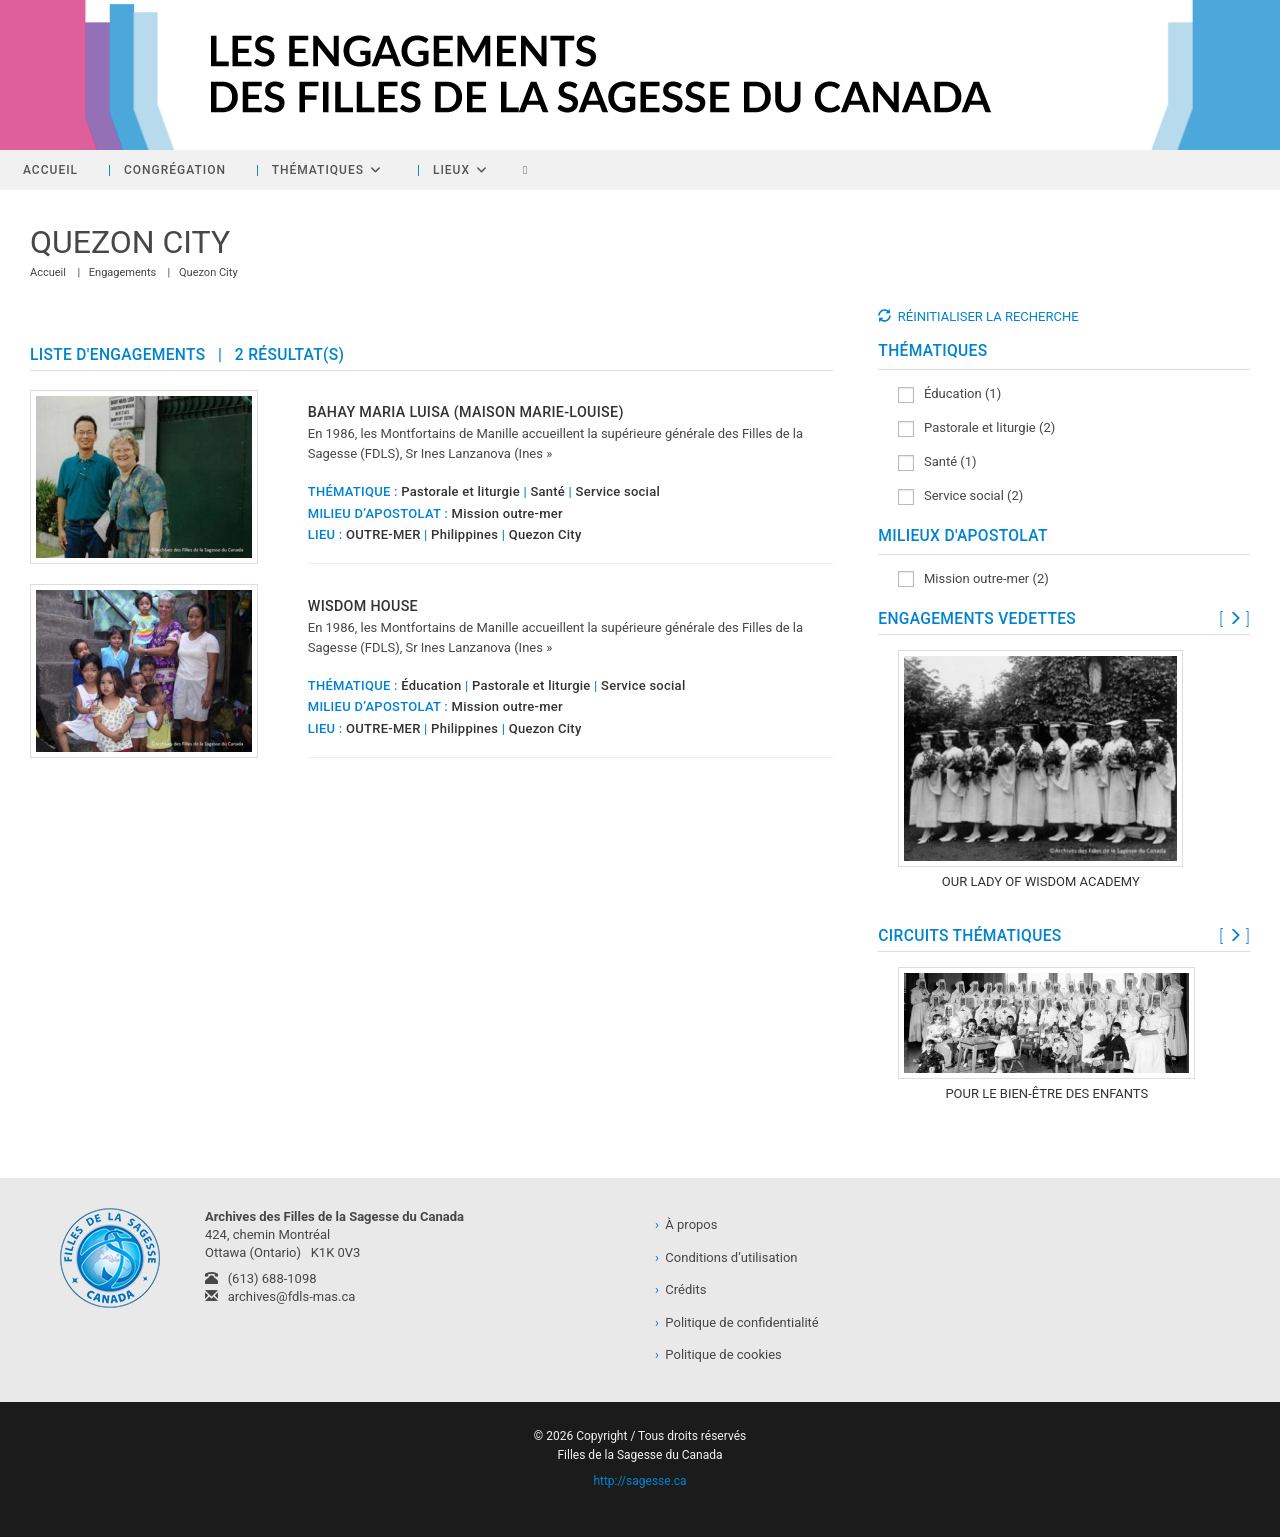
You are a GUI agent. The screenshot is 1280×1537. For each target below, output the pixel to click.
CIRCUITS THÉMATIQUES (969, 936)
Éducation (431, 685)
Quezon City (208, 272)
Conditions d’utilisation (726, 1257)
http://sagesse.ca (639, 1481)
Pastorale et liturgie (460, 491)
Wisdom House (363, 606)
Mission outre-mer (507, 513)
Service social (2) (960, 496)
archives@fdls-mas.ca (280, 1296)
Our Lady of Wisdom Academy (1041, 881)
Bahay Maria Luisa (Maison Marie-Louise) (466, 412)
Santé (547, 491)
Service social (618, 491)
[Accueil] (48, 272)
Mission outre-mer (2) (973, 579)
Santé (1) (937, 462)
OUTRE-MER (383, 534)
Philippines (464, 534)
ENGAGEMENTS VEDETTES (977, 619)
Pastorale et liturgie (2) (976, 428)
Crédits (680, 1289)
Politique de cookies (718, 1354)
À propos (686, 1224)
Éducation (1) (949, 394)
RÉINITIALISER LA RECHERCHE (988, 316)
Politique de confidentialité (737, 1322)
